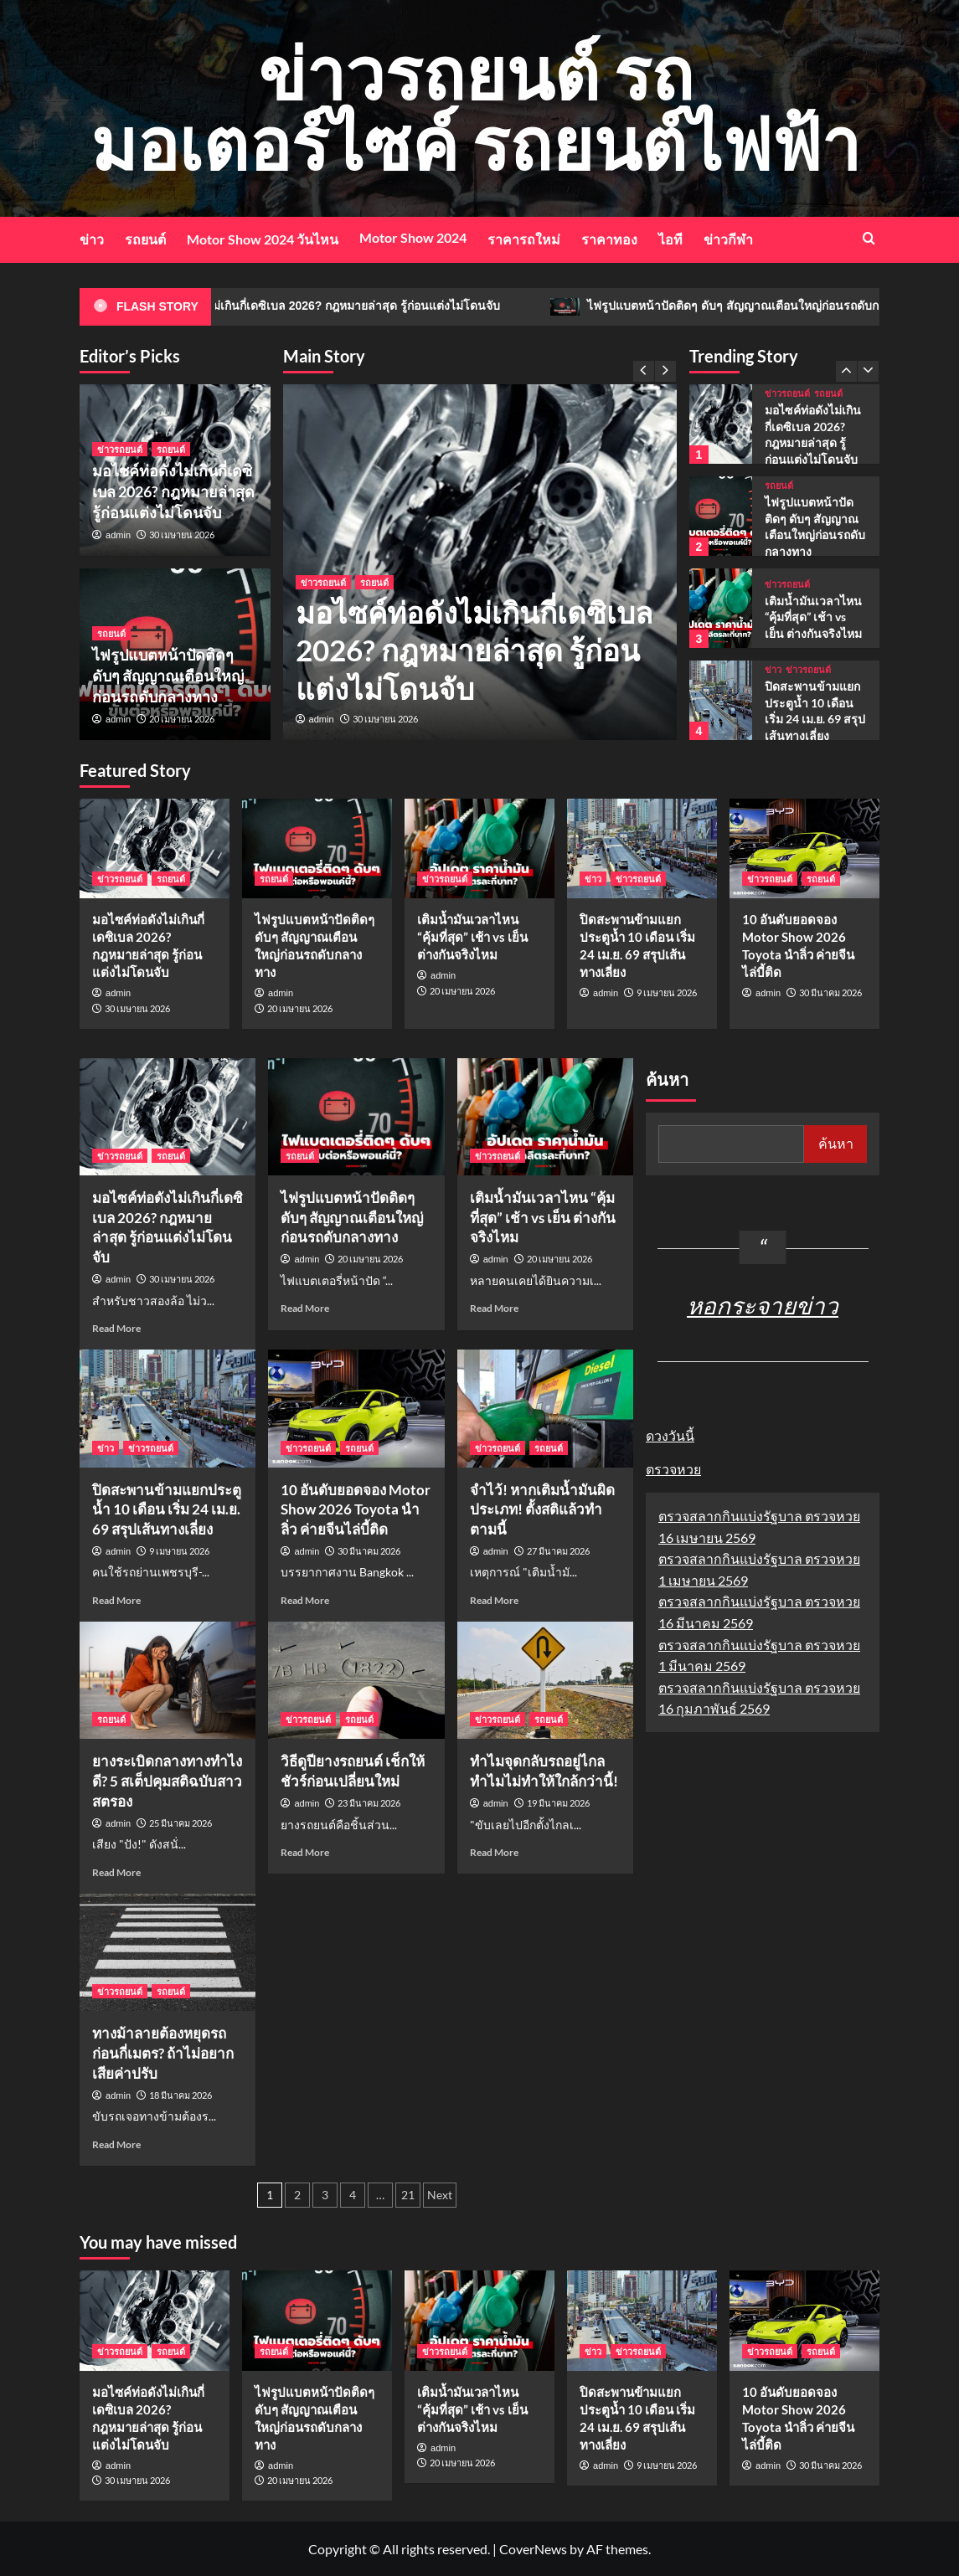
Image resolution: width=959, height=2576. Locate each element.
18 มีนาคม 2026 (180, 2095)
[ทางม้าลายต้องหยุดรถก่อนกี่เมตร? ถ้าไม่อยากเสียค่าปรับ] (167, 1952)
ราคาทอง (609, 239)
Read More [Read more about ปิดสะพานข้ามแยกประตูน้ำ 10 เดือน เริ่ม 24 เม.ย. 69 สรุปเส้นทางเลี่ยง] (116, 1600)
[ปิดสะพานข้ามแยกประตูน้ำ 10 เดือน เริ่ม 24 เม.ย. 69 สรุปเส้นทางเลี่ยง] (721, 700)
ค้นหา (667, 1080)
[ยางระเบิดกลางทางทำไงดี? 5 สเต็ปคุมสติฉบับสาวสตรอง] (167, 1680)
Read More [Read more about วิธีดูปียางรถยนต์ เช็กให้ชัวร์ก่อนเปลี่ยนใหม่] (305, 1852)
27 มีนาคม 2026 (558, 1550)
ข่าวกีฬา (728, 239)
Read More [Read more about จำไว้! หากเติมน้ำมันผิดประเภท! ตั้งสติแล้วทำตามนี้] (494, 1600)
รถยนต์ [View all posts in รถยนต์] (374, 582)
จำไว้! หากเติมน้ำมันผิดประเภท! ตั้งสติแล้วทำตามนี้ (542, 1510)
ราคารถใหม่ (523, 239)
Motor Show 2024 (413, 237)
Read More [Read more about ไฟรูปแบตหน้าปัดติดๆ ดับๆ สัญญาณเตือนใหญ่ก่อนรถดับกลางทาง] (305, 1308)
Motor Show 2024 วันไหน (262, 239)
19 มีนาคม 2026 (558, 1802)
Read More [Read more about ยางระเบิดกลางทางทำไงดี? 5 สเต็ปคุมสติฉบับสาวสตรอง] (116, 1872)
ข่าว (92, 239)
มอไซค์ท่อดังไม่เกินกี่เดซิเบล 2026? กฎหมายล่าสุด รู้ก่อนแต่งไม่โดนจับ (388, 306)
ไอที (670, 239)
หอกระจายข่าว (762, 1305)
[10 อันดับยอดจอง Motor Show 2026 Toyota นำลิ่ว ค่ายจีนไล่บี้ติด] (804, 848)
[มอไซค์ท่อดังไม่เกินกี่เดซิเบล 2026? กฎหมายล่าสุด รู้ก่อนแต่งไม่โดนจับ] (721, 424)
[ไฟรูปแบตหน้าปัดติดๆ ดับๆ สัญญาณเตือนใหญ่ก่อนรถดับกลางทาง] (721, 516)
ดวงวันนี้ (670, 1435)
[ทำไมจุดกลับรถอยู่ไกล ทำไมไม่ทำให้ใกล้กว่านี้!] (545, 1680)
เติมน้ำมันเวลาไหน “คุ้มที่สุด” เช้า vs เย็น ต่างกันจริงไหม (813, 617)
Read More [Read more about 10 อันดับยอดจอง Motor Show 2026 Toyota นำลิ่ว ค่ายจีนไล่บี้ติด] (305, 1600)
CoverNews (533, 2549)
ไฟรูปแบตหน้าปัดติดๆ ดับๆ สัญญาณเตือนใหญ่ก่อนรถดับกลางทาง (168, 675)
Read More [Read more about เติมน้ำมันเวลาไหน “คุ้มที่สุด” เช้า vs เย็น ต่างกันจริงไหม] (494, 1308)
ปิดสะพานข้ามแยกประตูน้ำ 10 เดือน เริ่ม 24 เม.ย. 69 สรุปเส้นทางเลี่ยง (166, 1510)
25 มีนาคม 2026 (180, 1823)
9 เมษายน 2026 (667, 992)
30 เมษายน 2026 (385, 718)
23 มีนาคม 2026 (369, 1802)
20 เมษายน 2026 (181, 718)
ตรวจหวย (673, 1469)
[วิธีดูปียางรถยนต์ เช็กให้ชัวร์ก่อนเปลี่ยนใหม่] (356, 1680)
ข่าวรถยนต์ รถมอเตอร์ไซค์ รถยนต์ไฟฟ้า (475, 107)
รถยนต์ (145, 239)
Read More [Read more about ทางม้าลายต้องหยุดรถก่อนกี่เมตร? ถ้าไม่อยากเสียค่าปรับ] (116, 2144)
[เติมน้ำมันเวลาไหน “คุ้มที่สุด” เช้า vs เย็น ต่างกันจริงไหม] (721, 608)
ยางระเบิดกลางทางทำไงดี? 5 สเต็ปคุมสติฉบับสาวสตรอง (167, 1781)
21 (408, 2195)
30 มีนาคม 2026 (830, 992)
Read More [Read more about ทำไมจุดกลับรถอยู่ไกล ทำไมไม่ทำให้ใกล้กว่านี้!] (494, 1852)
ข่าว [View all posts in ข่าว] (773, 669)
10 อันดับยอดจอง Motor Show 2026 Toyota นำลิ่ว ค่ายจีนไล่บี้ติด (356, 1510)
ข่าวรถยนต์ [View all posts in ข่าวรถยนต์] (323, 582)
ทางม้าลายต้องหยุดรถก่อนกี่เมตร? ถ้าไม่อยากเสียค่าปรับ (163, 2053)
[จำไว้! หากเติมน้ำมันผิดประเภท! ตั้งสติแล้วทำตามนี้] (545, 1408)
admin (321, 719)
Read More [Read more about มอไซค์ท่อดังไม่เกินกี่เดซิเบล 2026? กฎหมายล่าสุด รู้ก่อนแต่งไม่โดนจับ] (116, 1328)
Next (439, 2195)
